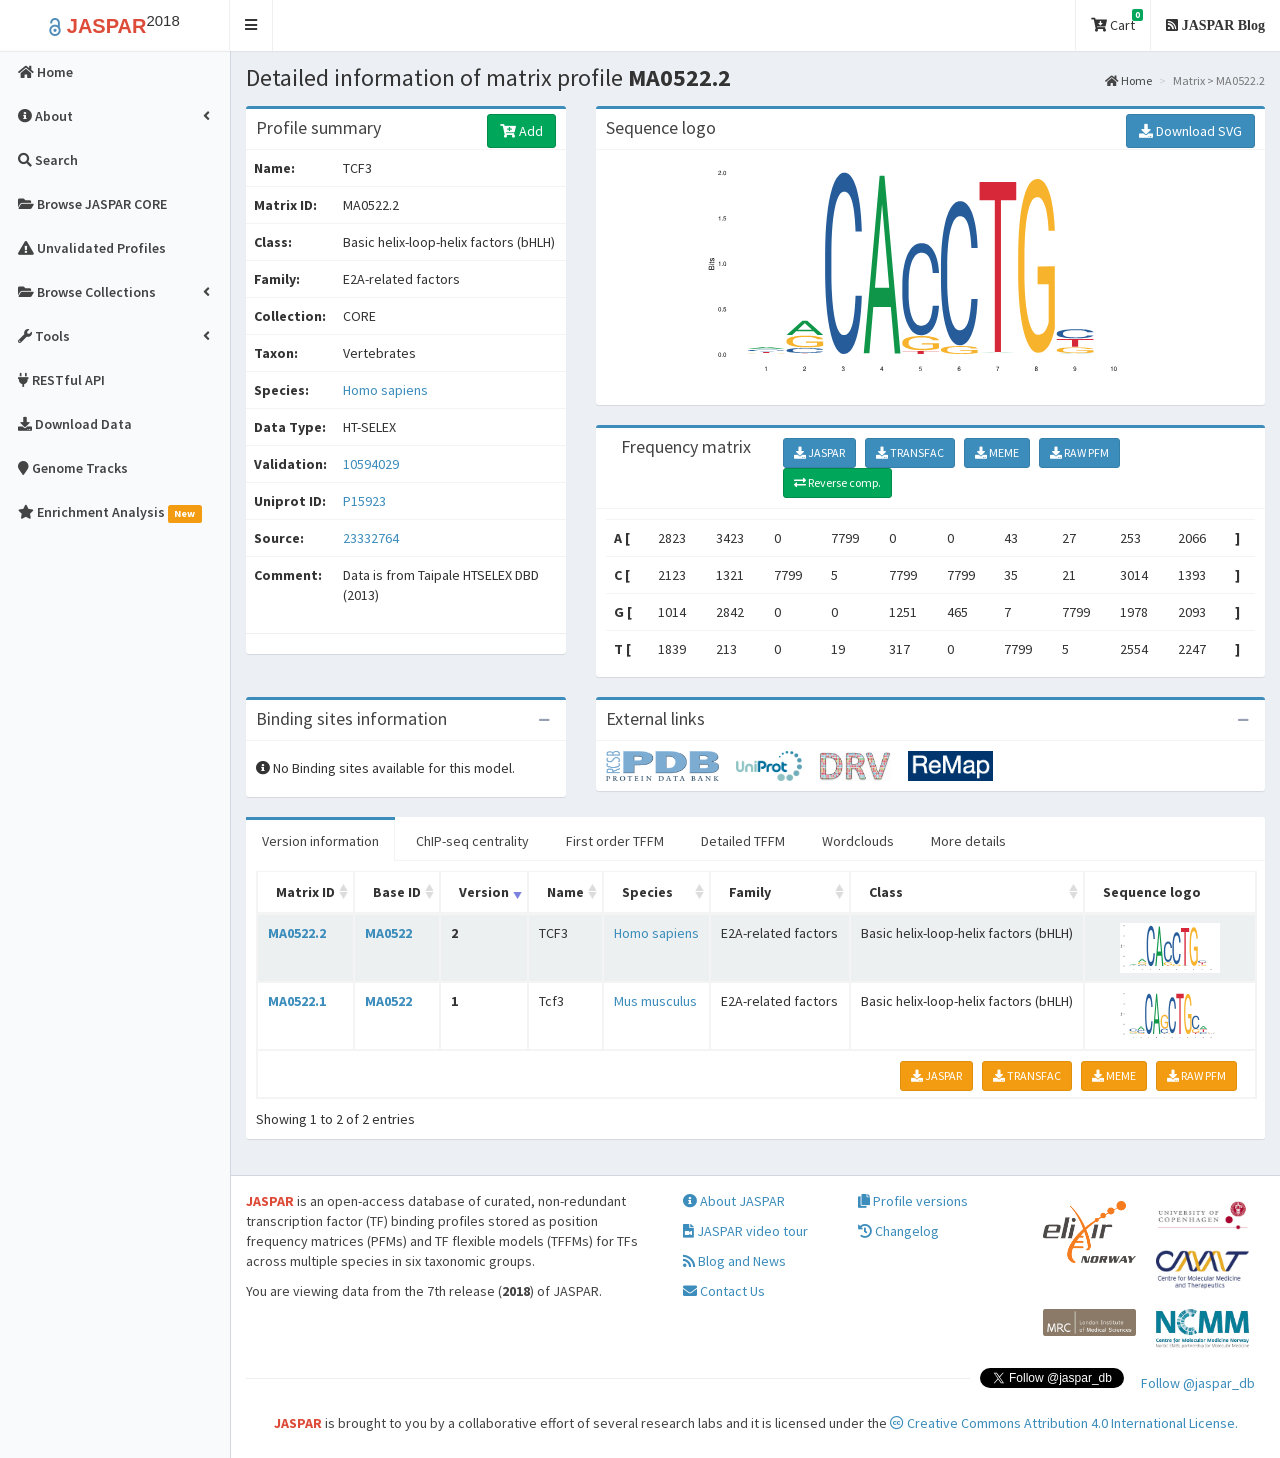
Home (1128, 80)
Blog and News (734, 1261)
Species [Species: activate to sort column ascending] (647, 892)
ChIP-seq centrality (472, 841)
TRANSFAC (910, 452)
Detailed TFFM (743, 841)
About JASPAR (734, 1201)
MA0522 (388, 933)
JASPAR (819, 452)
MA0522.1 (297, 1001)
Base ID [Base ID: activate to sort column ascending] (397, 892)
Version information (320, 841)
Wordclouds (858, 841)
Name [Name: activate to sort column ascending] (565, 892)
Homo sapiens (385, 390)
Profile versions (913, 1201)
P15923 (366, 501)
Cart (1117, 21)
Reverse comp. (837, 482)
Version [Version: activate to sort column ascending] (484, 892)
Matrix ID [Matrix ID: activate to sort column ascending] (305, 892)
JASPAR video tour (745, 1231)
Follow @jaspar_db (1198, 1383)
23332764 (371, 538)
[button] (251, 25)
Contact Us (724, 1291)
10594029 (371, 464)
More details (968, 841)
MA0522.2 (297, 933)
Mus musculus (655, 1001)
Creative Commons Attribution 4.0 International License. (1064, 1423)
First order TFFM (615, 841)
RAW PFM (1079, 452)
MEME (997, 452)
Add (521, 131)
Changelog (898, 1231)
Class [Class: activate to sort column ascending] (886, 892)
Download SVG (1190, 131)
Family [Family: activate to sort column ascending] (750, 892)
